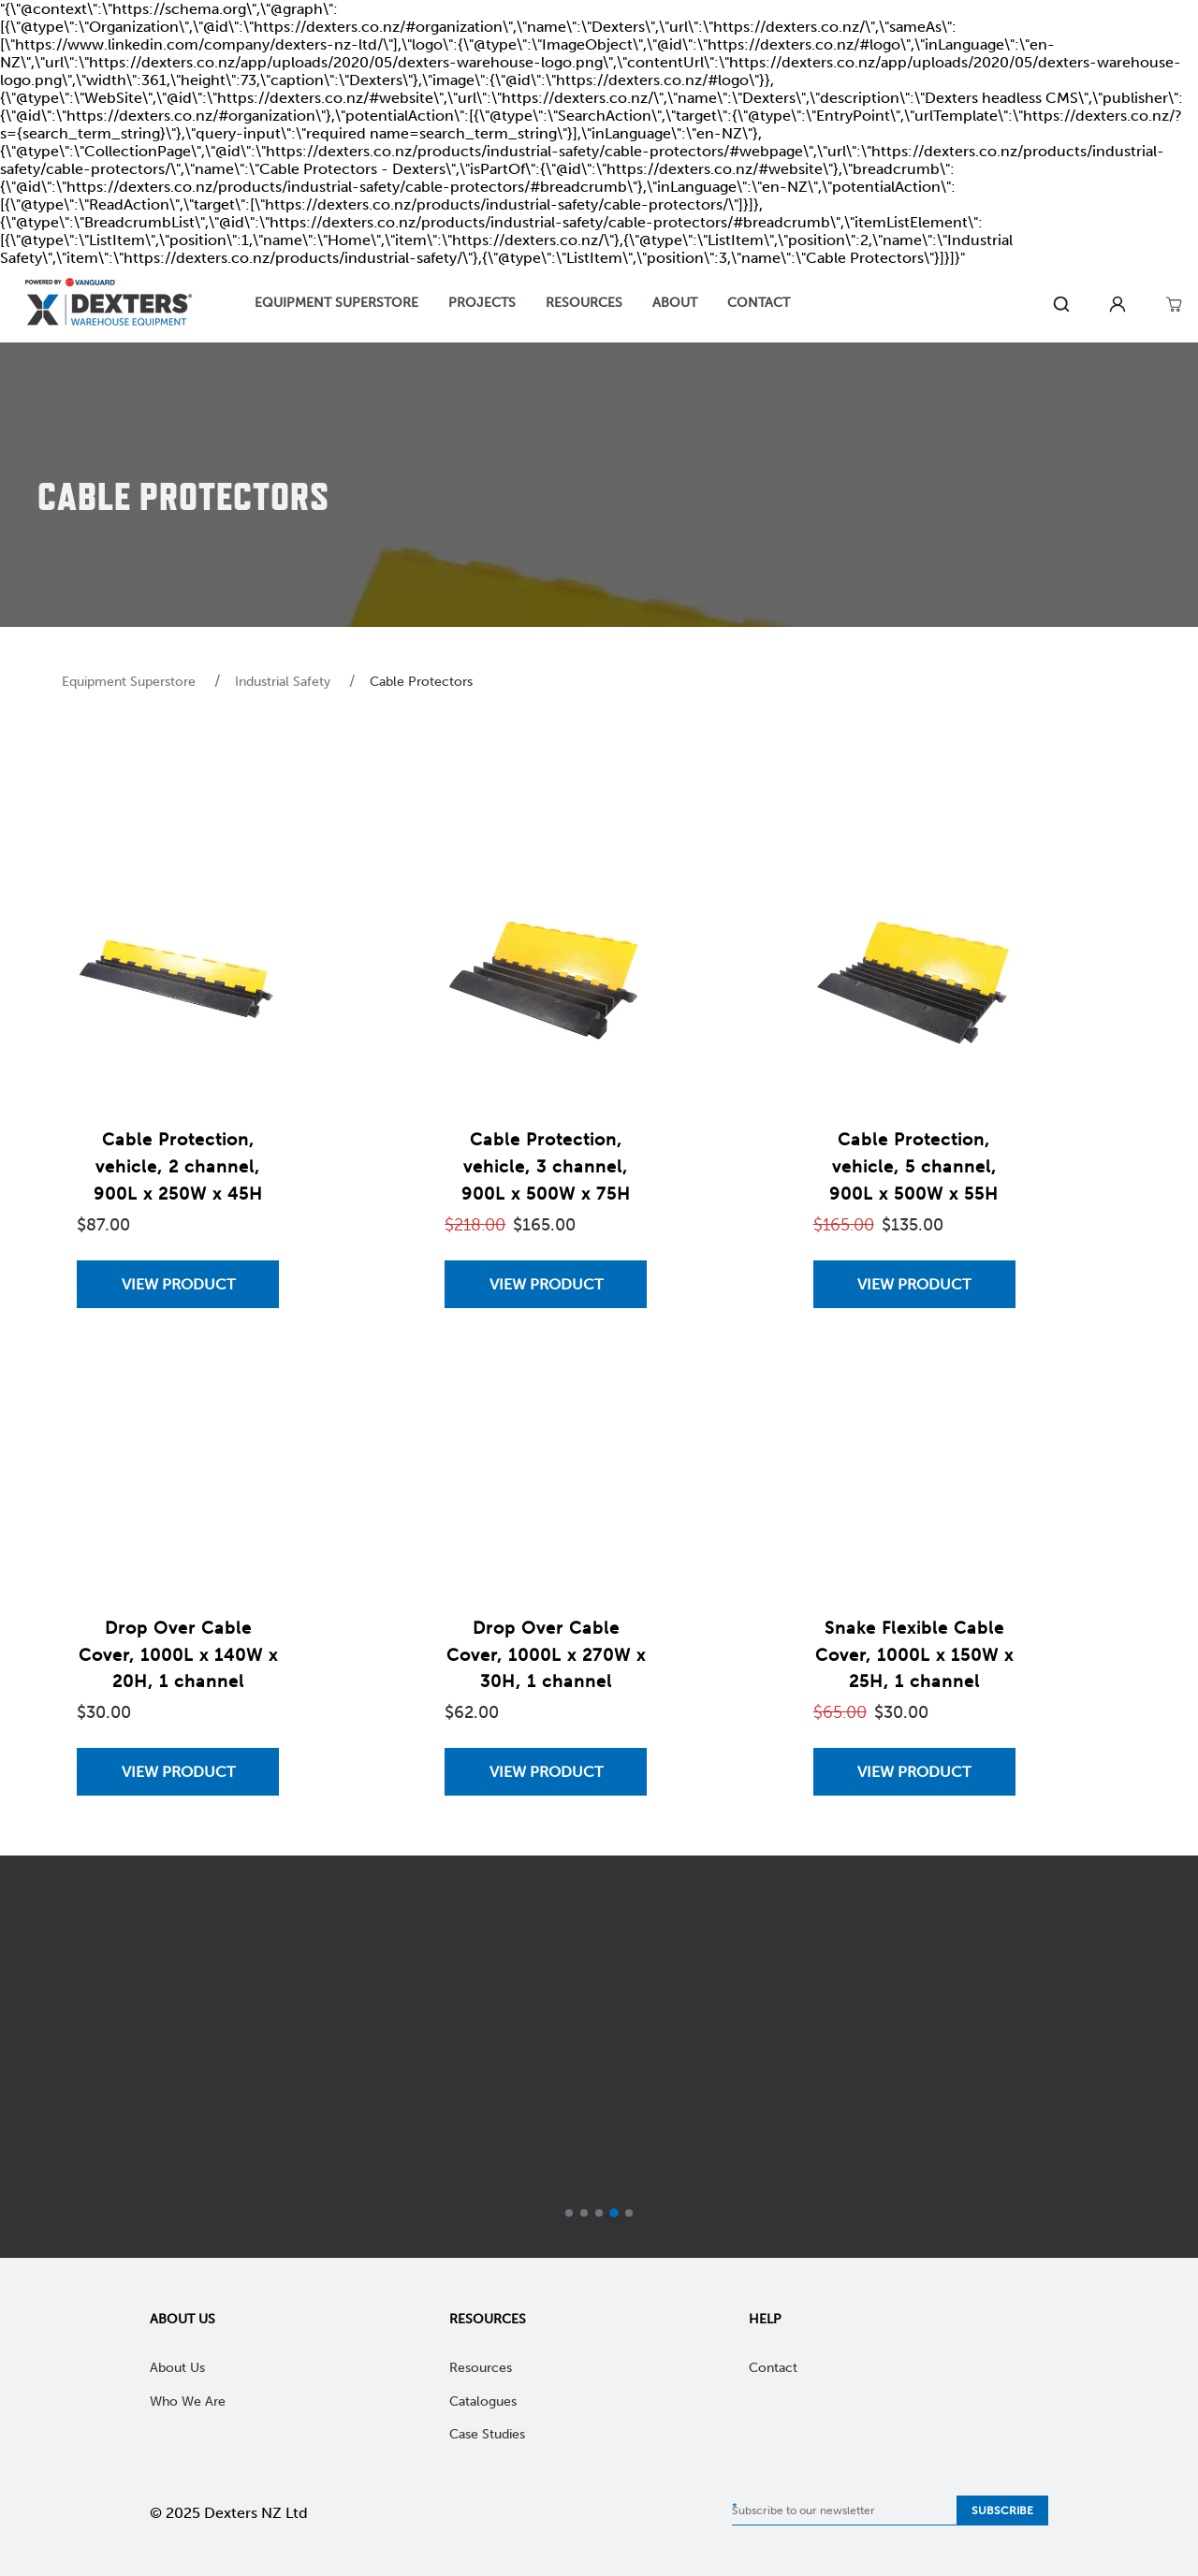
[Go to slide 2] (584, 2213)
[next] (1162, 2056)
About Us (182, 2319)
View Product (178, 1284)
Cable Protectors (421, 682)
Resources (487, 2319)
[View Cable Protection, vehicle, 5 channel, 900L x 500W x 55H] (914, 1284)
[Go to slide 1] (569, 2213)
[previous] (35, 2056)
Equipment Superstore (130, 682)
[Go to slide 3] (599, 2213)
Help (765, 2319)
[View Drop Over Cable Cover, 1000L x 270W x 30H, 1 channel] (546, 1772)
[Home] (108, 304)
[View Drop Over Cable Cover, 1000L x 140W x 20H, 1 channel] (178, 1772)
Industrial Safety (284, 682)
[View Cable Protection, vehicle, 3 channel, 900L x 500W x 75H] (546, 1284)
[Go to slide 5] (629, 2213)
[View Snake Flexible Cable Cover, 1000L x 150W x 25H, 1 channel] (914, 1772)
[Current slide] (614, 2213)
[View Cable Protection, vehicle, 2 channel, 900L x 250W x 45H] (178, 1284)
